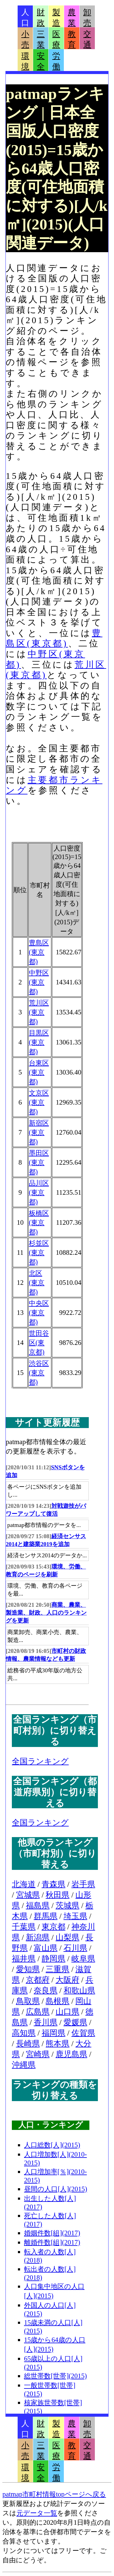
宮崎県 (38, 2054)
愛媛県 (75, 2022)
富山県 (45, 1948)
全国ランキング (40, 1761)
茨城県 (67, 1905)
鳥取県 (28, 2001)
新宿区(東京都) (39, 1132)
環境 (25, 61)
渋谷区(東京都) (39, 1372)
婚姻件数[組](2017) (52, 2233)
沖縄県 (24, 2064)
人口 (25, 17)
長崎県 (28, 2043)
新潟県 (38, 1937)
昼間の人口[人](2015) (55, 2189)
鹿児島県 (71, 2054)
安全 (41, 61)
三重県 (57, 1969)
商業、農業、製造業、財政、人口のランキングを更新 (46, 1613)
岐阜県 (83, 1958)
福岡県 (53, 2033)
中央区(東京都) (39, 1312)
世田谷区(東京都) (39, 1342)
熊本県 (57, 2043)
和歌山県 (79, 1990)
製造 (56, 17)
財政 (41, 17)
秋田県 (57, 1895)
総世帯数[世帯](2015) (55, 2376)
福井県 (24, 1958)
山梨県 (67, 1937)
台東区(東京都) (39, 1072)
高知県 (24, 2033)
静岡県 (53, 1958)
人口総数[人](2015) (52, 2145)
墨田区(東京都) (39, 1162)
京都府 (38, 1979)
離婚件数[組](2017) (52, 2242)
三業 (41, 39)
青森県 (53, 1884)
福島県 (38, 1905)
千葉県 (24, 1926)
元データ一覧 (36, 2513)
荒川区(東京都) (39, 1012)
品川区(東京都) (39, 1192)
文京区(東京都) (39, 1102)
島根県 (57, 2001)
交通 (87, 39)
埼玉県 (75, 1916)
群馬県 (45, 1916)
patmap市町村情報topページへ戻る (54, 2494)
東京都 (53, 1926)
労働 (56, 61)
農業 (72, 17)
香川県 (45, 2022)
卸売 (87, 17)
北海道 (24, 1884)
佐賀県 (83, 2033)
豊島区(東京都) (39, 952)
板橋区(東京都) (39, 1222)
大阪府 (67, 1979)
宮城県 (28, 1895)
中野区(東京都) (39, 982)
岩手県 (83, 1884)
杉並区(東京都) (39, 1252)
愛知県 (28, 1969)
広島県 (38, 2011)
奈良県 (45, 1990)
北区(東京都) (36, 1282)
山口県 (67, 2011)
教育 (72, 39)
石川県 (75, 1948)
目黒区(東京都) (39, 1042)
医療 (56, 39)
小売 (25, 39)
